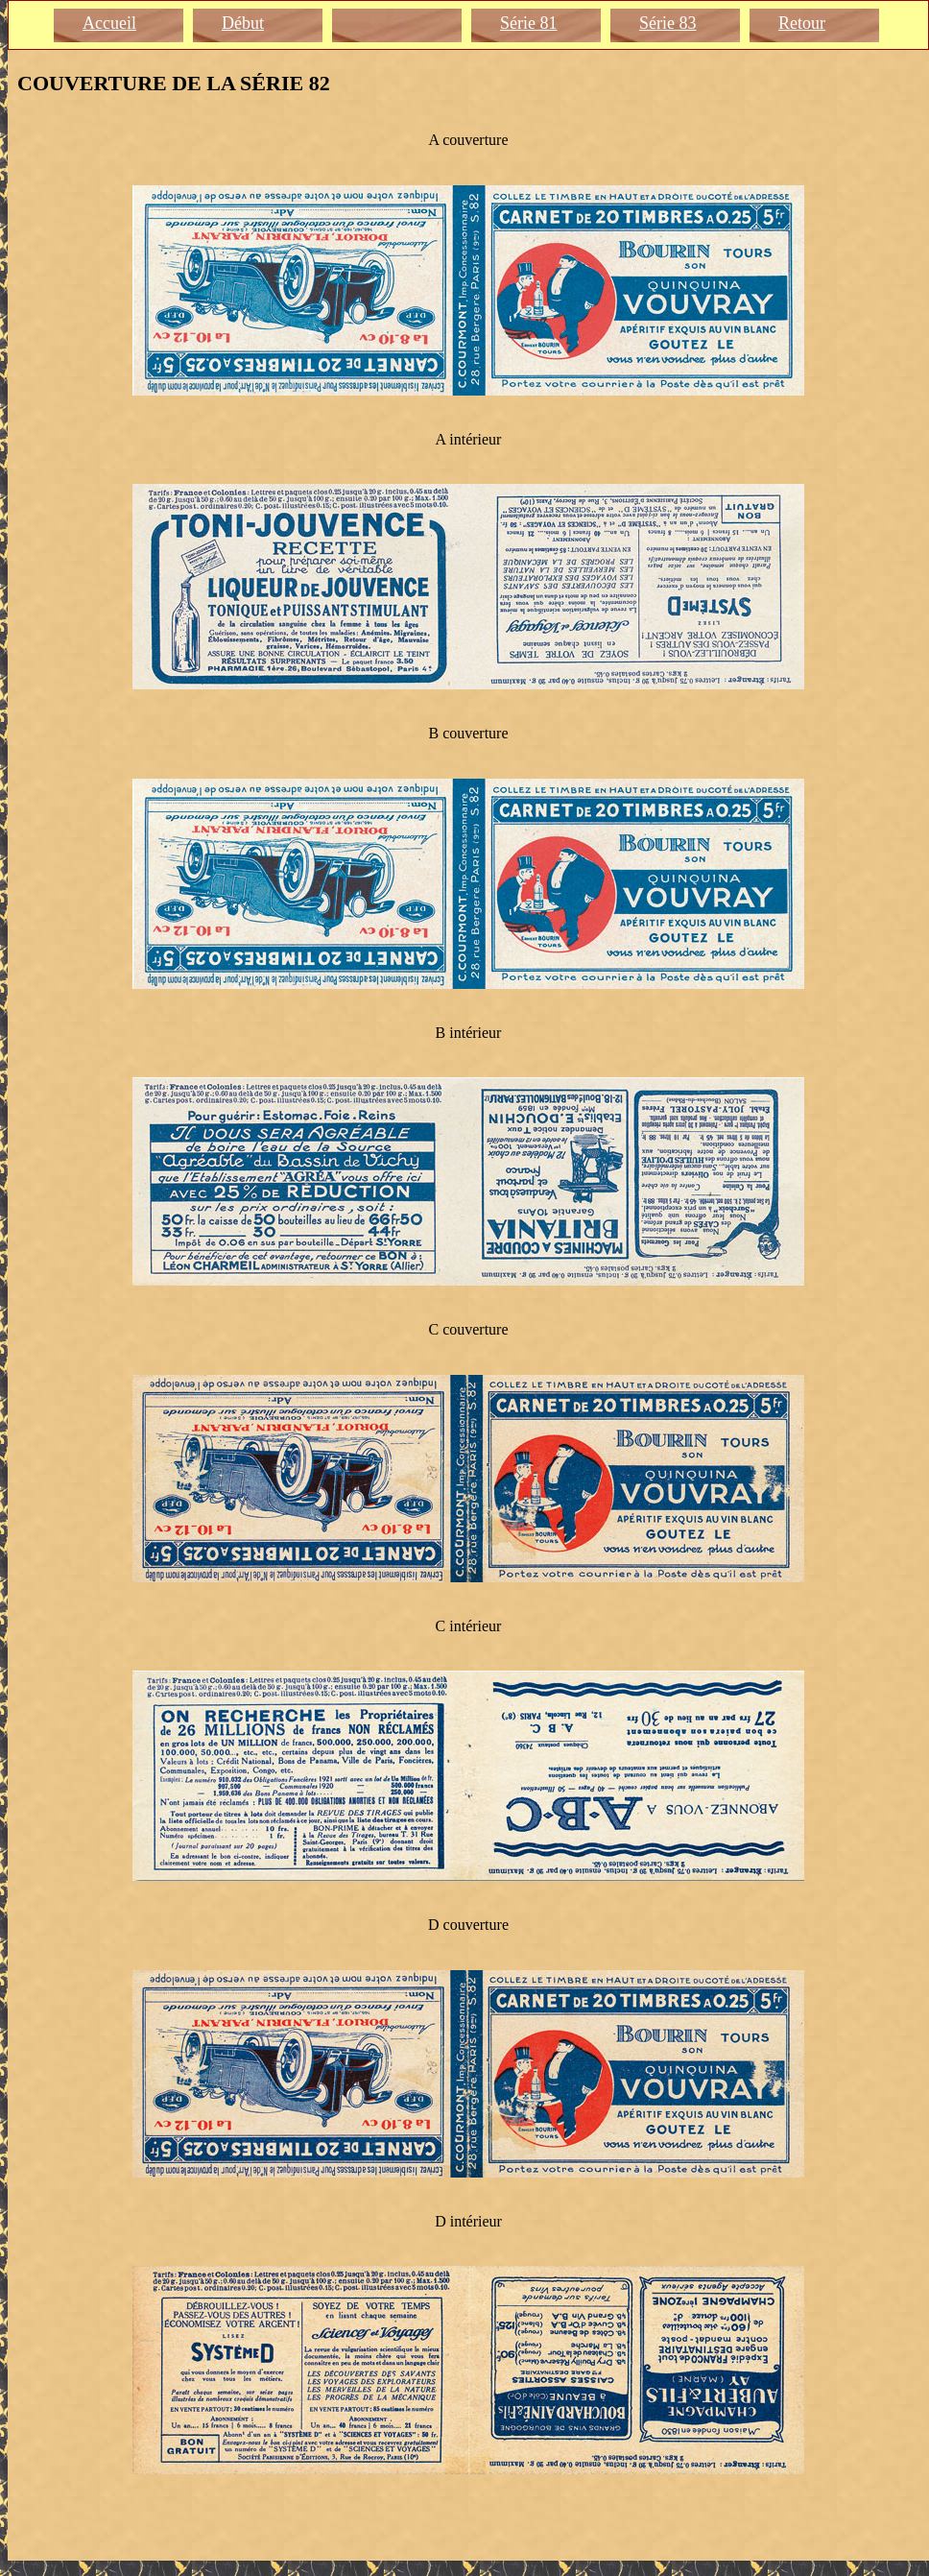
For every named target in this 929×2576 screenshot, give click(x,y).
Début (243, 23)
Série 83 (667, 23)
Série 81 (528, 23)
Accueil (109, 23)
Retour (801, 23)
